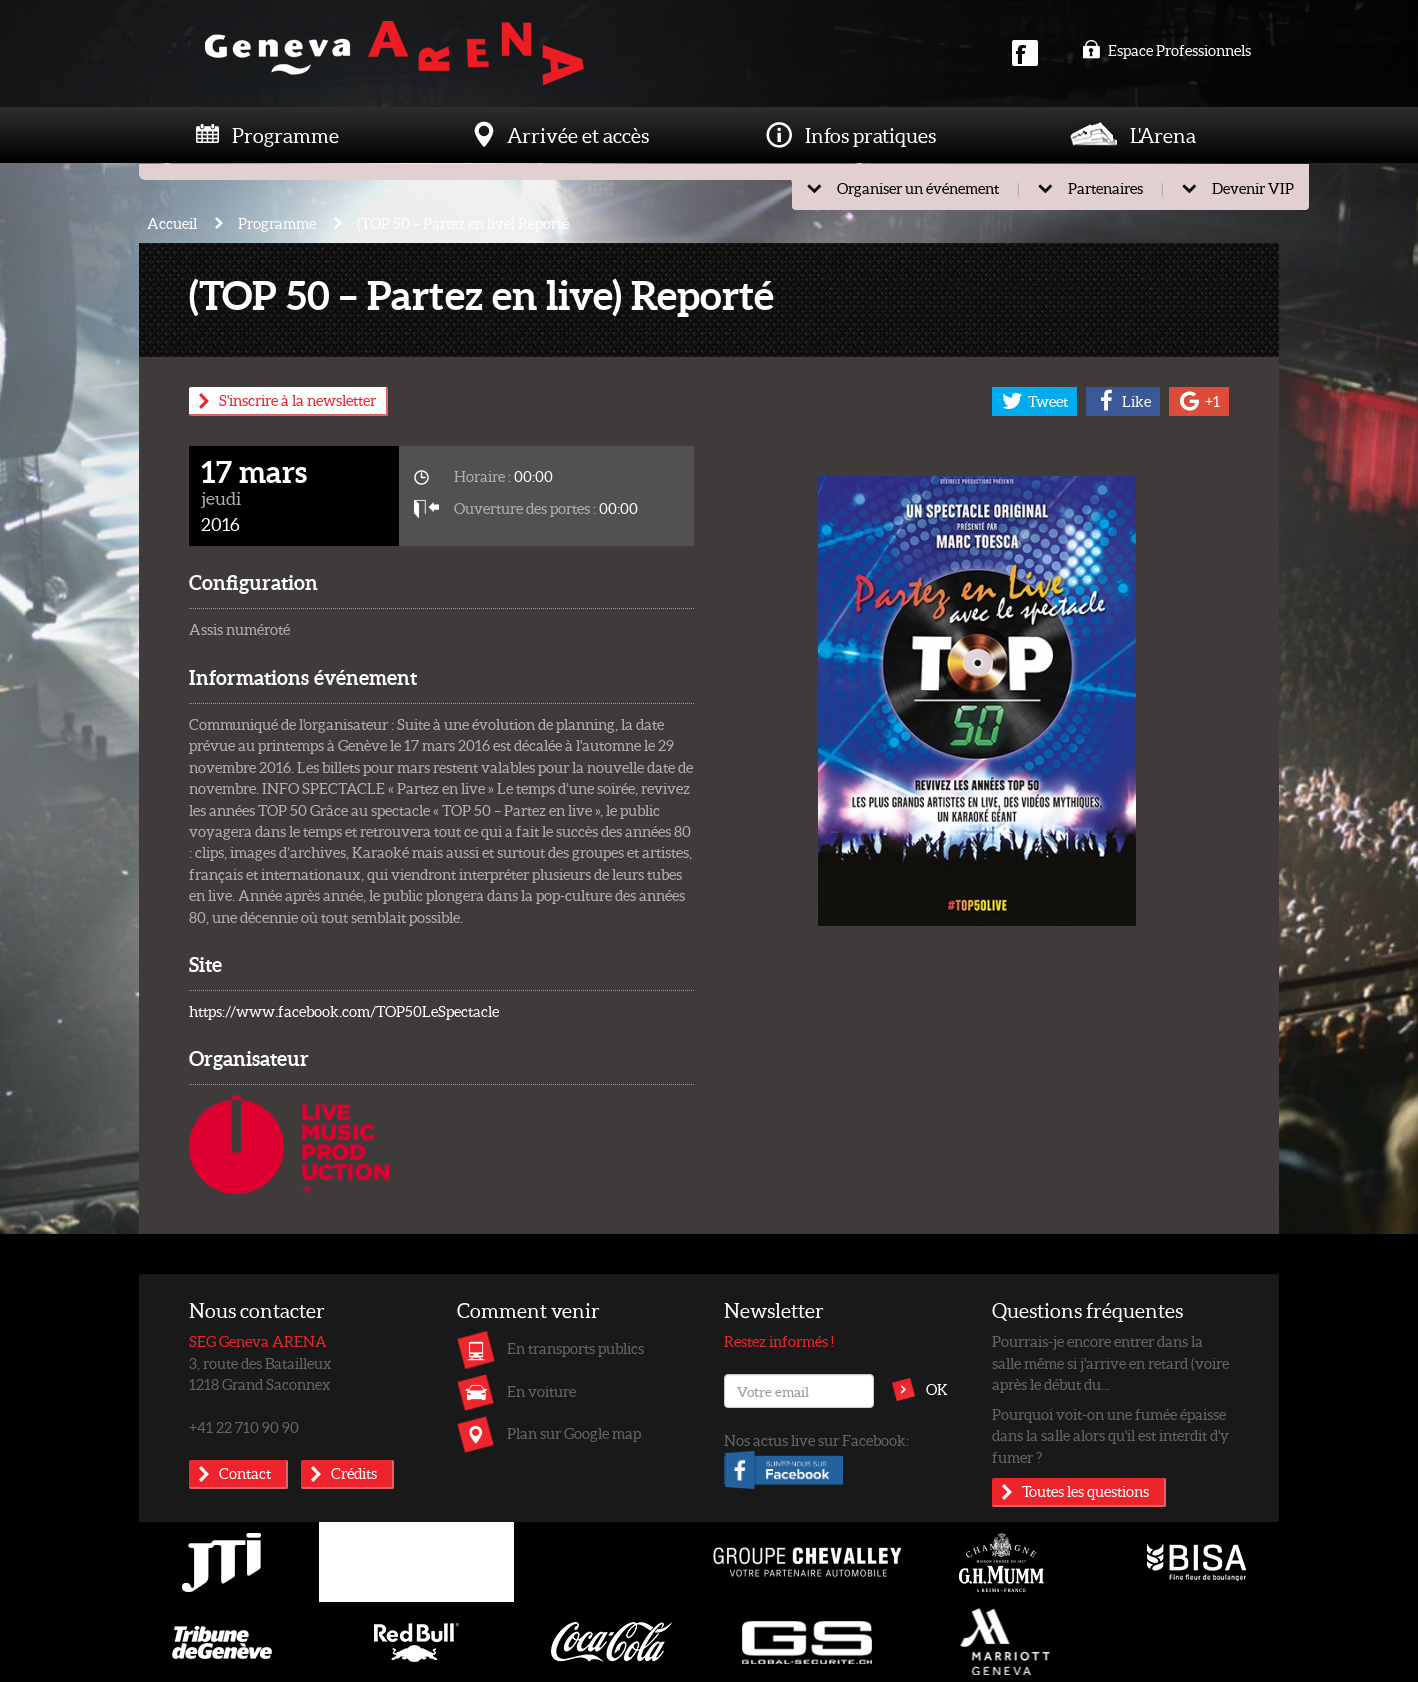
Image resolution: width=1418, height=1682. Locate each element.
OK (937, 1389)
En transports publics (575, 1348)
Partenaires (1105, 188)
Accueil (172, 223)
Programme (285, 135)
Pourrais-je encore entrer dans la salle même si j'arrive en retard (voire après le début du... (1110, 1362)
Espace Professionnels (1166, 50)
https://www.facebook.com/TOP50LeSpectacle (344, 1011)
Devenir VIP (1253, 188)
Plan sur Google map (574, 1433)
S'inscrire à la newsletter (297, 400)
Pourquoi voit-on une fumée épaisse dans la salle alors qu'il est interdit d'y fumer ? (1110, 1435)
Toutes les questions (1085, 1491)
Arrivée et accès (578, 135)
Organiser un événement (918, 188)
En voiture (541, 1391)
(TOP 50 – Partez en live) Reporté (463, 223)
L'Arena (1163, 135)
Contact (245, 1473)
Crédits (354, 1473)
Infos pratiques (870, 135)
